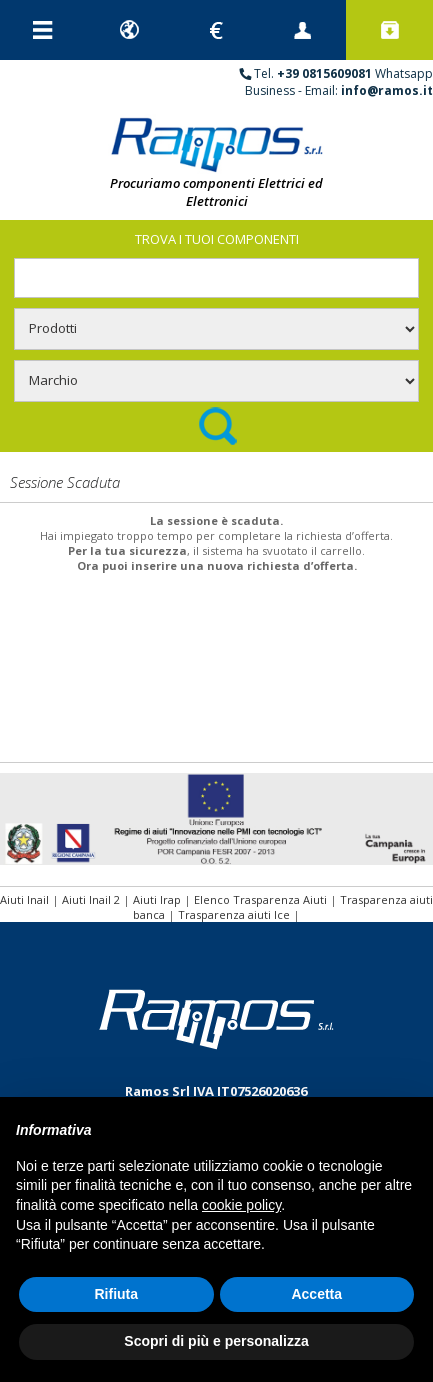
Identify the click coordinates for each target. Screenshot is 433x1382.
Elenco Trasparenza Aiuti (260, 899)
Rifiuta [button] (116, 1294)
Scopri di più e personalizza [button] (216, 1341)
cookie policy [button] (241, 1205)
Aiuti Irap (157, 899)
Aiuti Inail (24, 899)
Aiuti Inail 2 (91, 899)
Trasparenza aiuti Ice (234, 914)
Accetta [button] (316, 1294)
